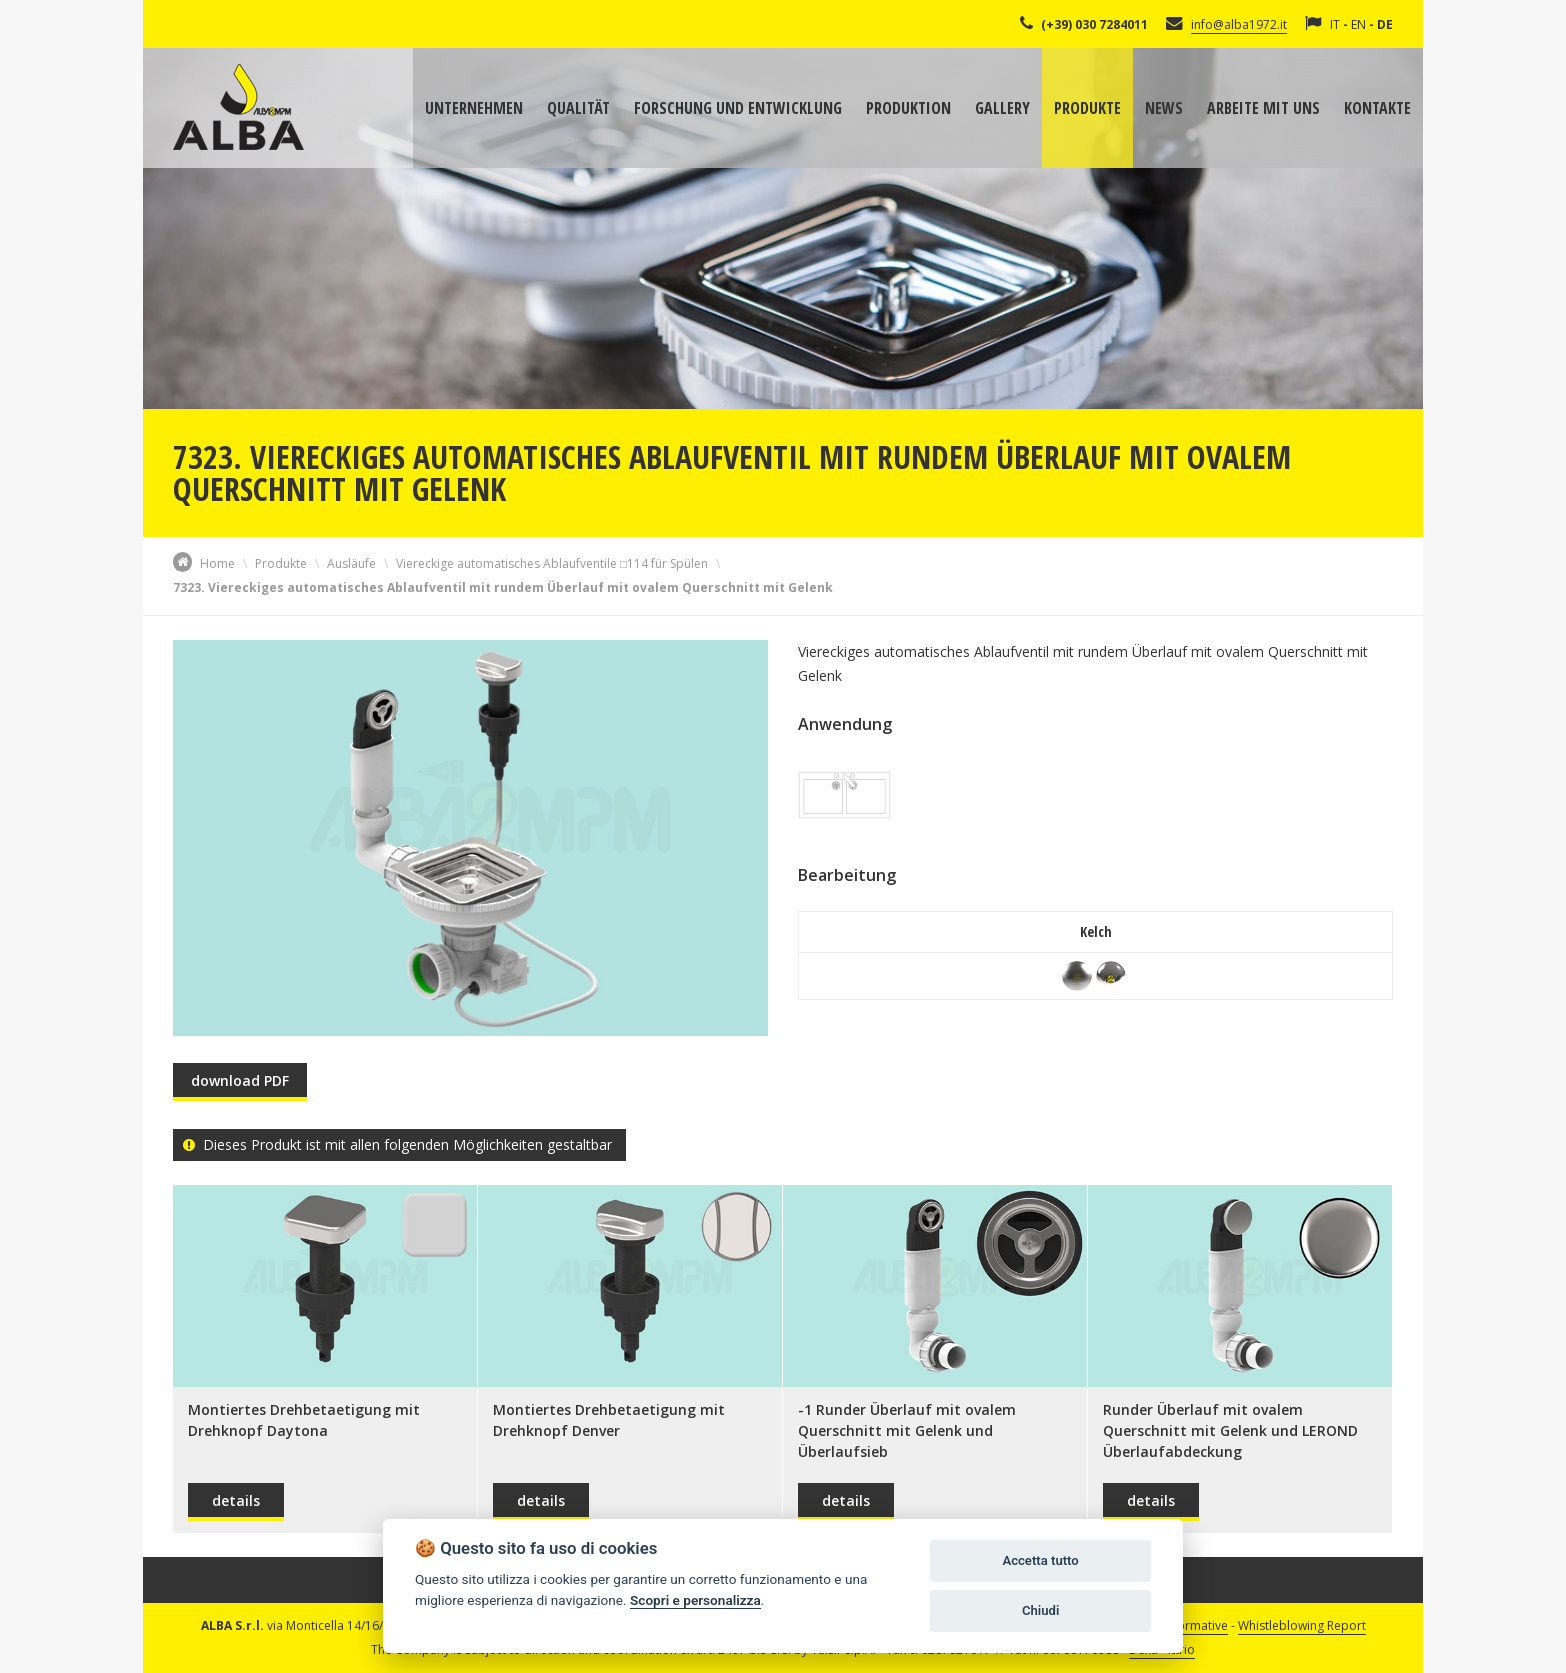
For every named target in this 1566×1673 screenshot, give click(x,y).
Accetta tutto (1040, 1560)
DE (1385, 24)
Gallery (1002, 108)
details (236, 1500)
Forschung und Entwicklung (738, 108)
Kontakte (1377, 108)
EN (1358, 24)
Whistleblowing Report (1302, 1625)
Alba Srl (238, 107)
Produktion (908, 108)
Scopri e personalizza (695, 1600)
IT (1335, 24)
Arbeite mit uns (1263, 108)
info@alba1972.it (1239, 24)
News (1164, 108)
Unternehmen (474, 108)
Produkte (1087, 108)
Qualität (578, 108)
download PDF (240, 1080)
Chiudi (1040, 1610)
